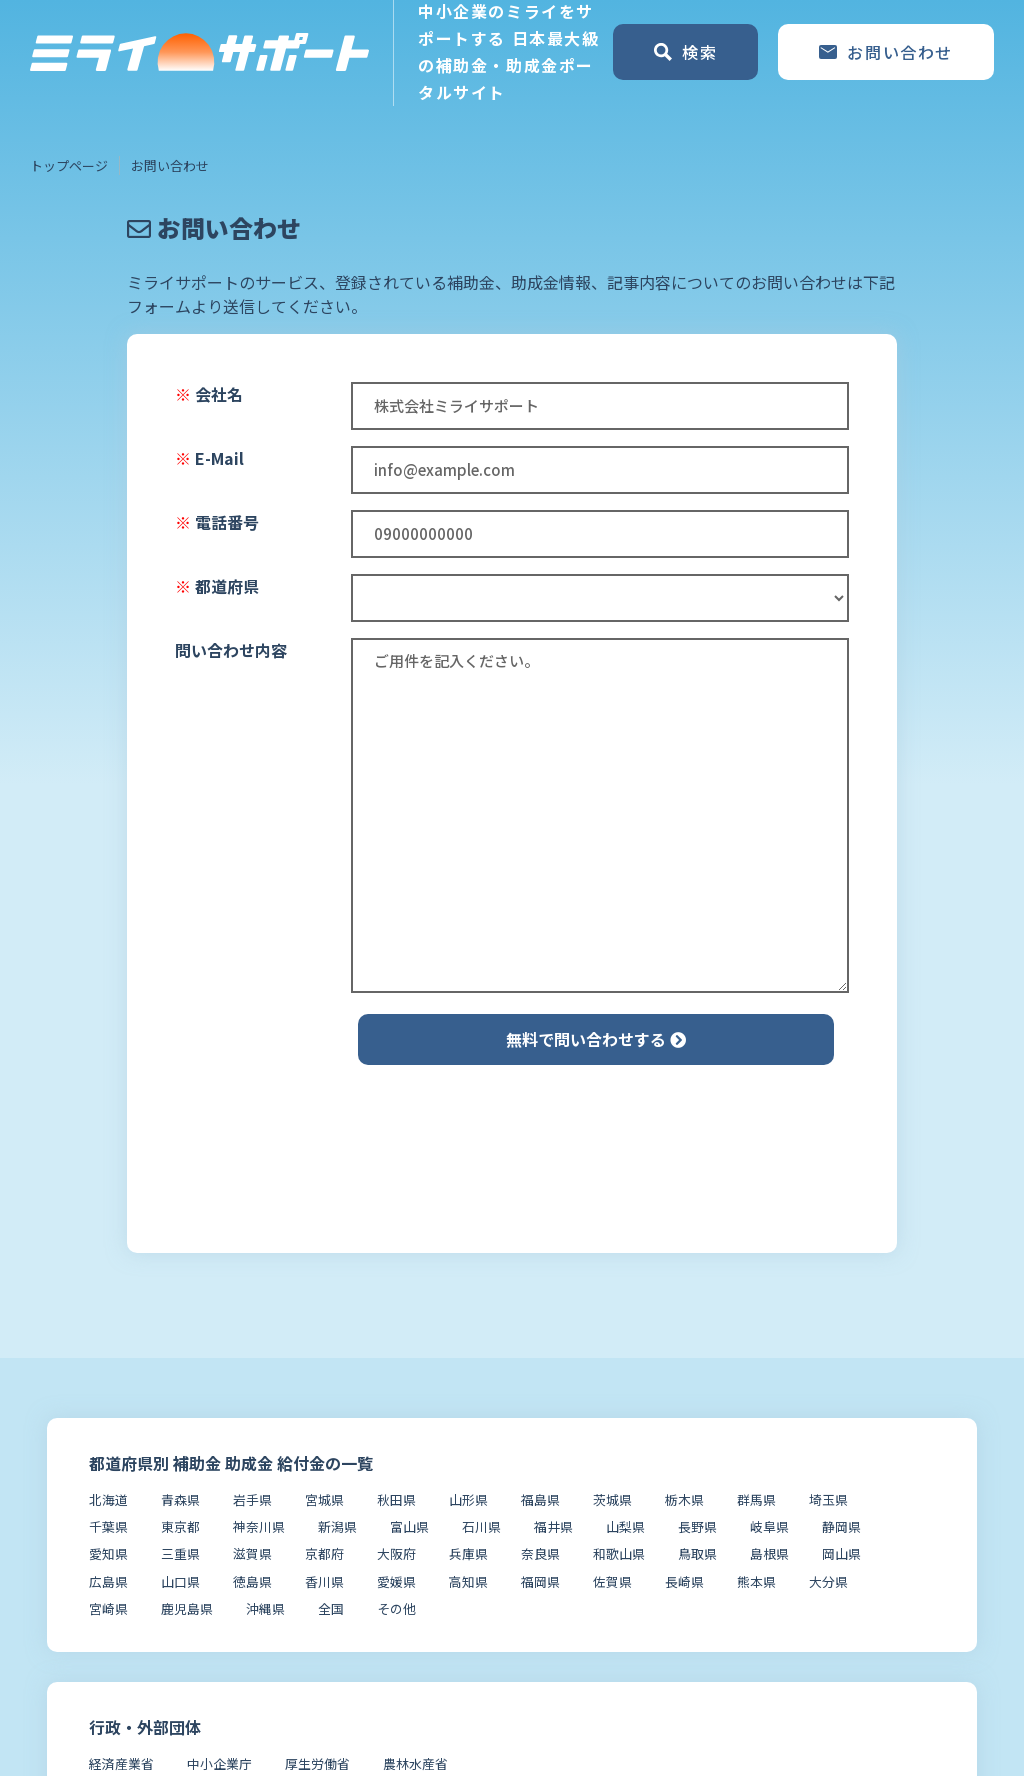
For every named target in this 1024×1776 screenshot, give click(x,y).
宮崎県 (108, 1608)
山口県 (180, 1581)
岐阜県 (769, 1526)
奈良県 (540, 1553)
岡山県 (841, 1553)
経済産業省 (121, 1763)
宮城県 (324, 1499)
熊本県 (756, 1581)
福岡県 (540, 1581)
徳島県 (252, 1581)
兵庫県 (468, 1553)
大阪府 (396, 1553)
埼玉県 (828, 1499)
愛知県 (108, 1553)
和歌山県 (619, 1553)
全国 (331, 1608)
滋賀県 (252, 1553)
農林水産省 (415, 1763)
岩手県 (252, 1499)
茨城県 (612, 1499)
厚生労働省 (317, 1763)
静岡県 (841, 1526)
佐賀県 (612, 1581)
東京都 (180, 1526)
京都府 (324, 1553)
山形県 (468, 1499)
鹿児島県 (187, 1608)
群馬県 (756, 1499)
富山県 (409, 1526)
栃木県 (684, 1499)
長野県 (697, 1526)
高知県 (468, 1581)
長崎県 (684, 1581)
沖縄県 (265, 1608)
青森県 (180, 1499)
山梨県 (625, 1526)
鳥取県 (697, 1553)
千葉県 (108, 1526)
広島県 (108, 1581)
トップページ (69, 165)
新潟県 (337, 1526)
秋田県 (396, 1499)
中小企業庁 (219, 1763)
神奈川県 (259, 1526)
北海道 (108, 1499)
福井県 (553, 1526)
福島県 (540, 1499)
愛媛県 (396, 1581)
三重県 (180, 1553)
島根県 (769, 1553)
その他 (396, 1608)
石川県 (481, 1526)
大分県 (828, 1581)
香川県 (324, 1581)
